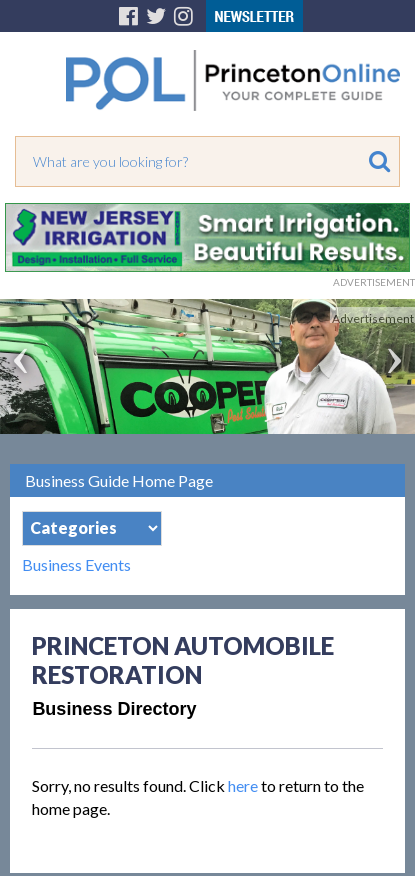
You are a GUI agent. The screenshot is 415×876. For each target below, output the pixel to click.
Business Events (76, 565)
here (243, 785)
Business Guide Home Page (119, 480)
